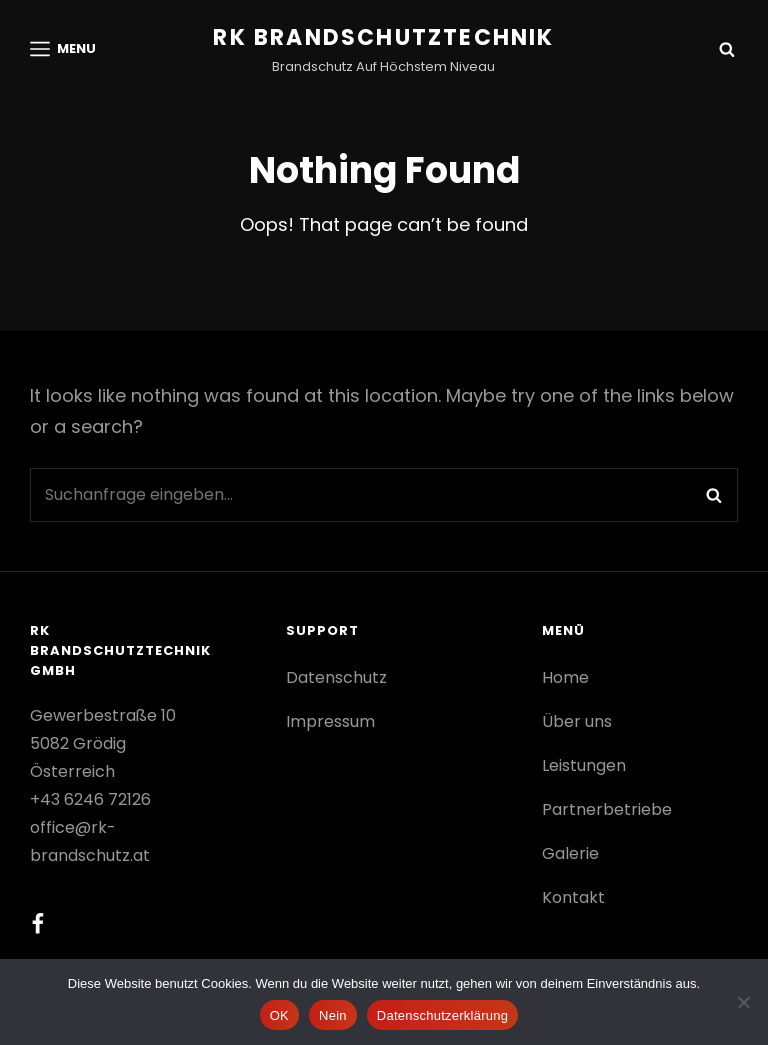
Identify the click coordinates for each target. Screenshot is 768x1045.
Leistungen (584, 765)
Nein (333, 1015)
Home (565, 677)
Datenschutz (336, 677)
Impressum (330, 721)
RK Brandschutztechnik (383, 37)
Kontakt (573, 897)
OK (279, 1015)
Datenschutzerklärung (442, 1015)
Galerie (570, 853)
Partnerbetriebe (607, 809)
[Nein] (743, 1002)
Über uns (577, 721)
